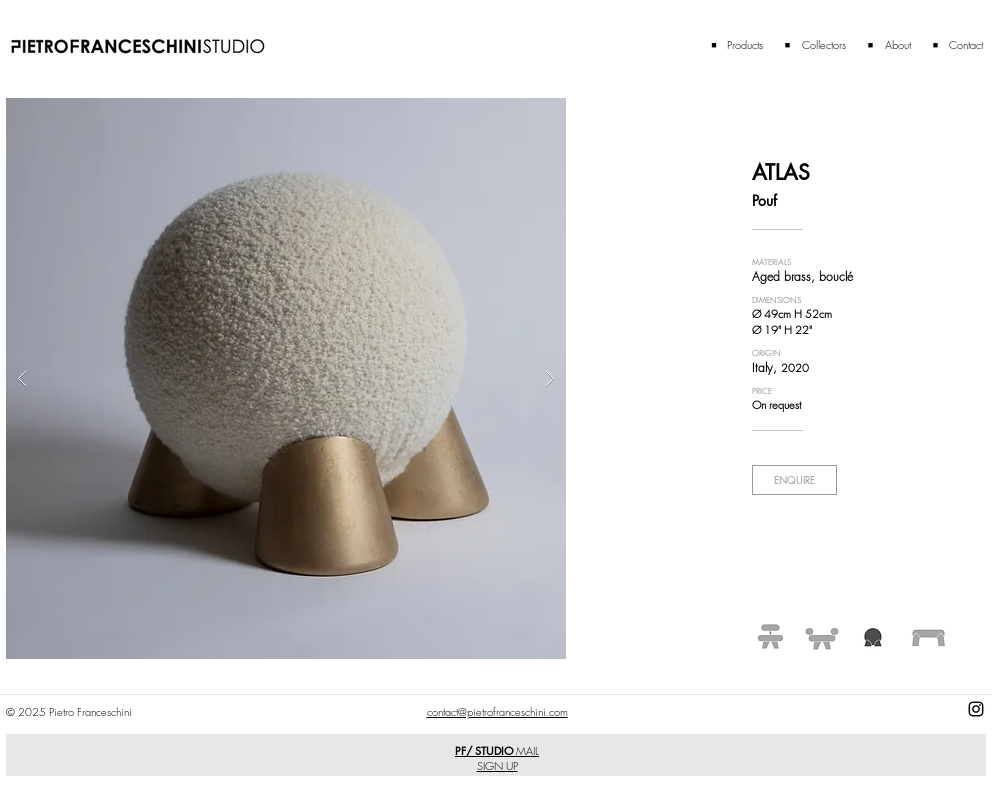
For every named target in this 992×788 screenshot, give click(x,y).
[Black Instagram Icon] (976, 709)
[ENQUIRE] (794, 480)
